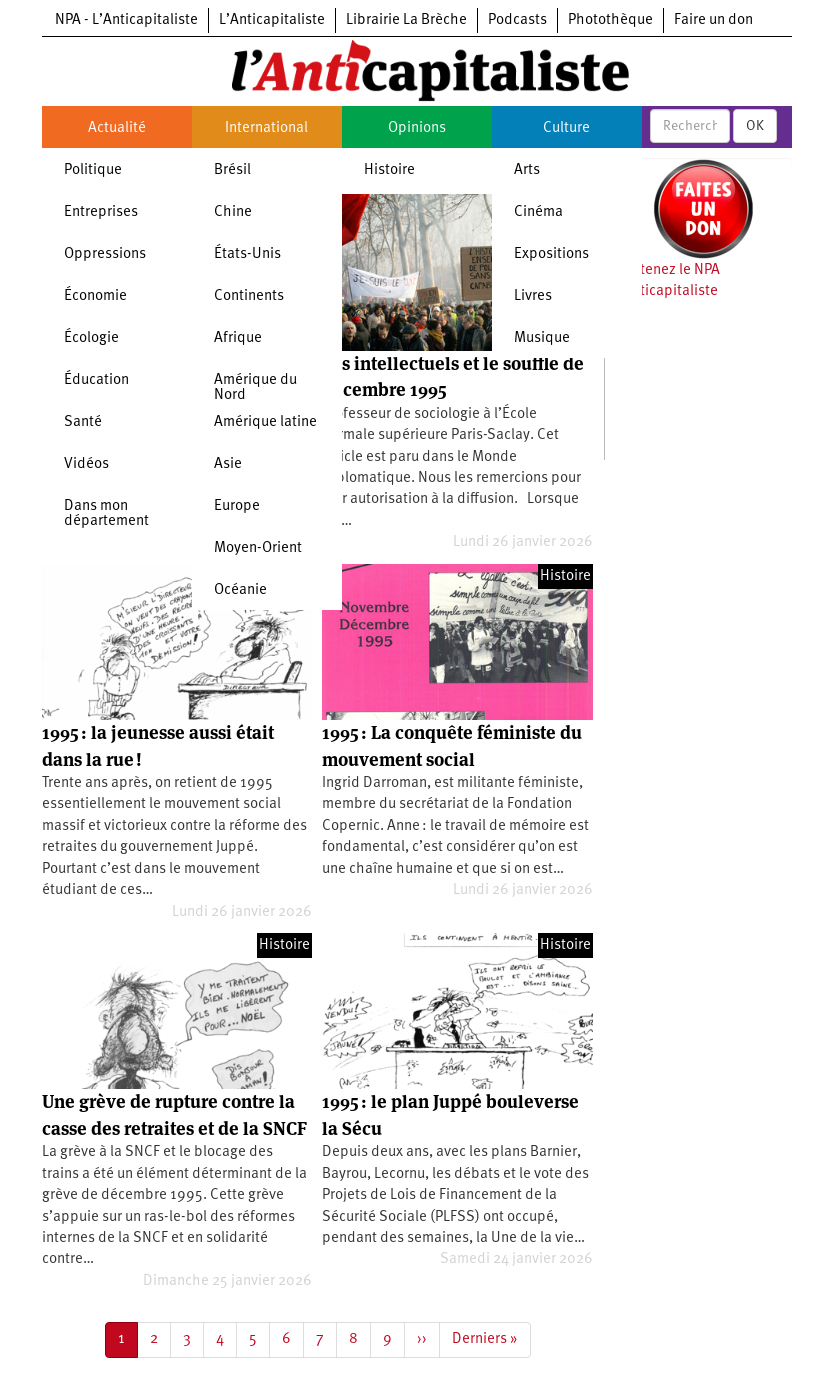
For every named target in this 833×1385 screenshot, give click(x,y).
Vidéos (86, 464)
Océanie (240, 590)
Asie (228, 464)
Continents (249, 296)
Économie (95, 296)
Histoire (389, 170)
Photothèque (610, 20)
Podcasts (517, 20)
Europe (237, 506)
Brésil (232, 170)
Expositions (551, 254)
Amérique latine (265, 422)
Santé (83, 422)
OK (755, 126)
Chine (233, 212)
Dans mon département (106, 514)
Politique (93, 170)
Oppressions (105, 254)
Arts (527, 170)
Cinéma (538, 212)
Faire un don (713, 20)
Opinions (417, 128)
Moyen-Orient (258, 548)
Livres (533, 296)
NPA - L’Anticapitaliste (126, 20)
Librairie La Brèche (406, 20)
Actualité (117, 128)
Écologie (91, 338)
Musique (542, 338)
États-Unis (247, 254)
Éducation (96, 380)
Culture (566, 128)
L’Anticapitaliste (272, 20)
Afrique (238, 338)
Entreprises (101, 212)
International (266, 128)
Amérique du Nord (255, 388)
